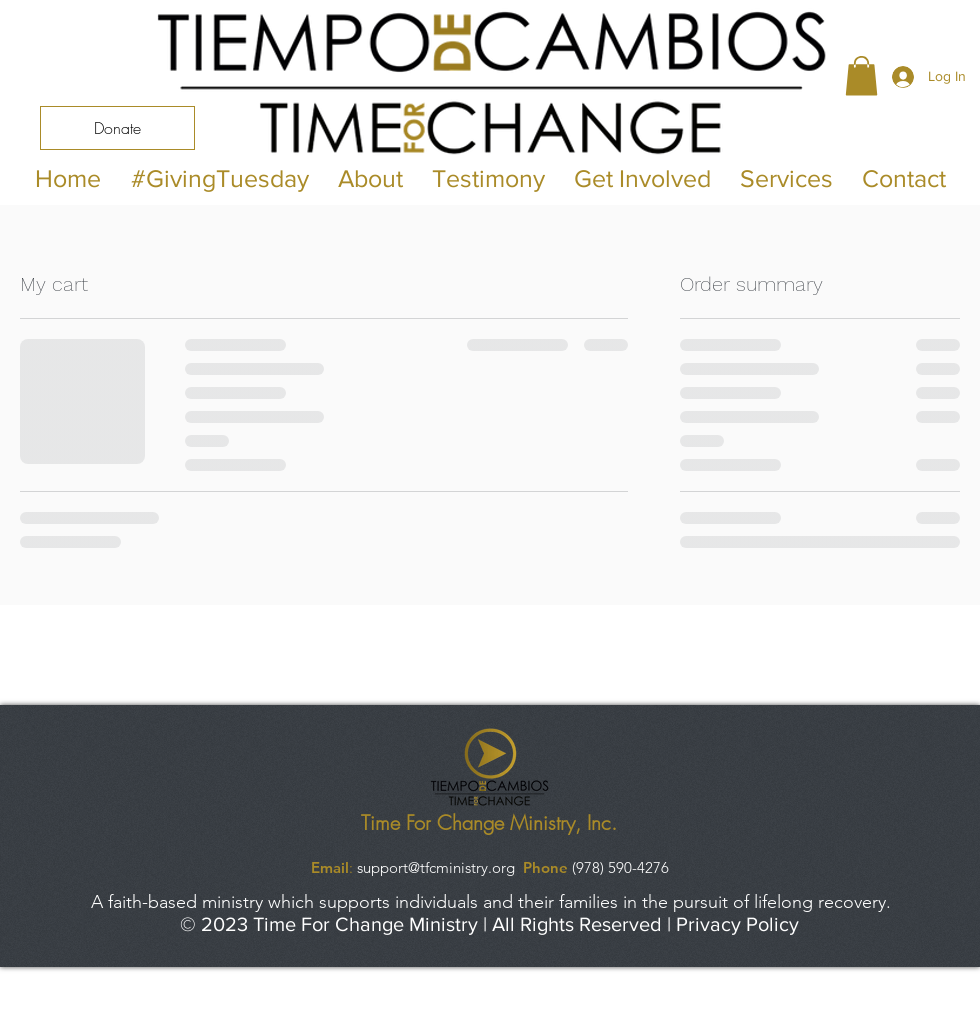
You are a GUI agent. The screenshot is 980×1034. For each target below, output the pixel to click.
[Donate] (117, 128)
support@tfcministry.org (436, 867)
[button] (861, 75)
